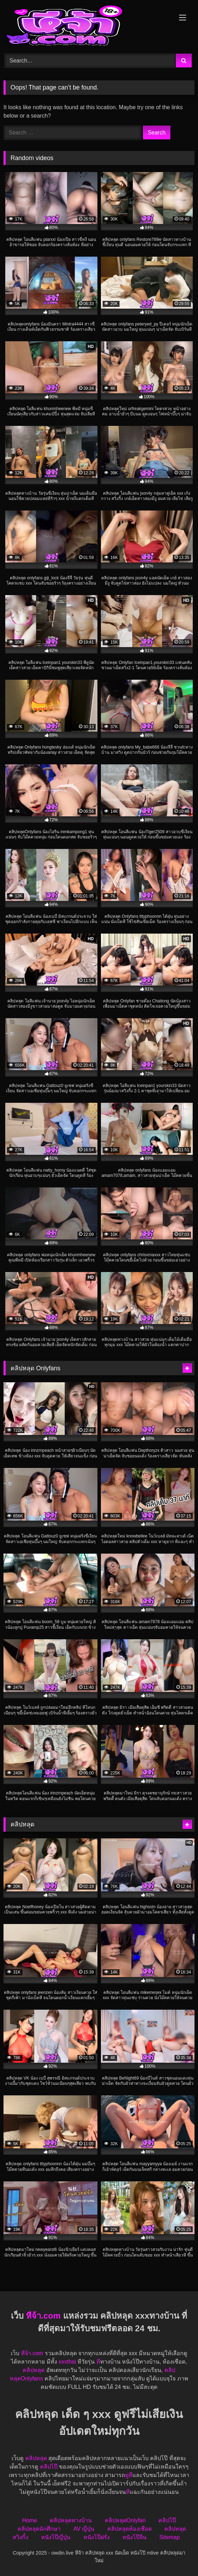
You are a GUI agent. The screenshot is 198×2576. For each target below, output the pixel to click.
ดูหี (128, 2475)
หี (98, 2362)
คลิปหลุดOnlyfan (125, 2520)
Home (29, 2520)
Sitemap (169, 2537)
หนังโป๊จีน (134, 2537)
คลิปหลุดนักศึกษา (39, 2529)
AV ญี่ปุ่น (83, 2529)
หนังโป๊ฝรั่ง (96, 2537)
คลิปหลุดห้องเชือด (129, 2529)
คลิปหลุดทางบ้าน (71, 2520)
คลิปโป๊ (48, 2467)
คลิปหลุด (34, 2370)
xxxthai (67, 2362)
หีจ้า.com (43, 2315)
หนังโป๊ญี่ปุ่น (55, 2537)
